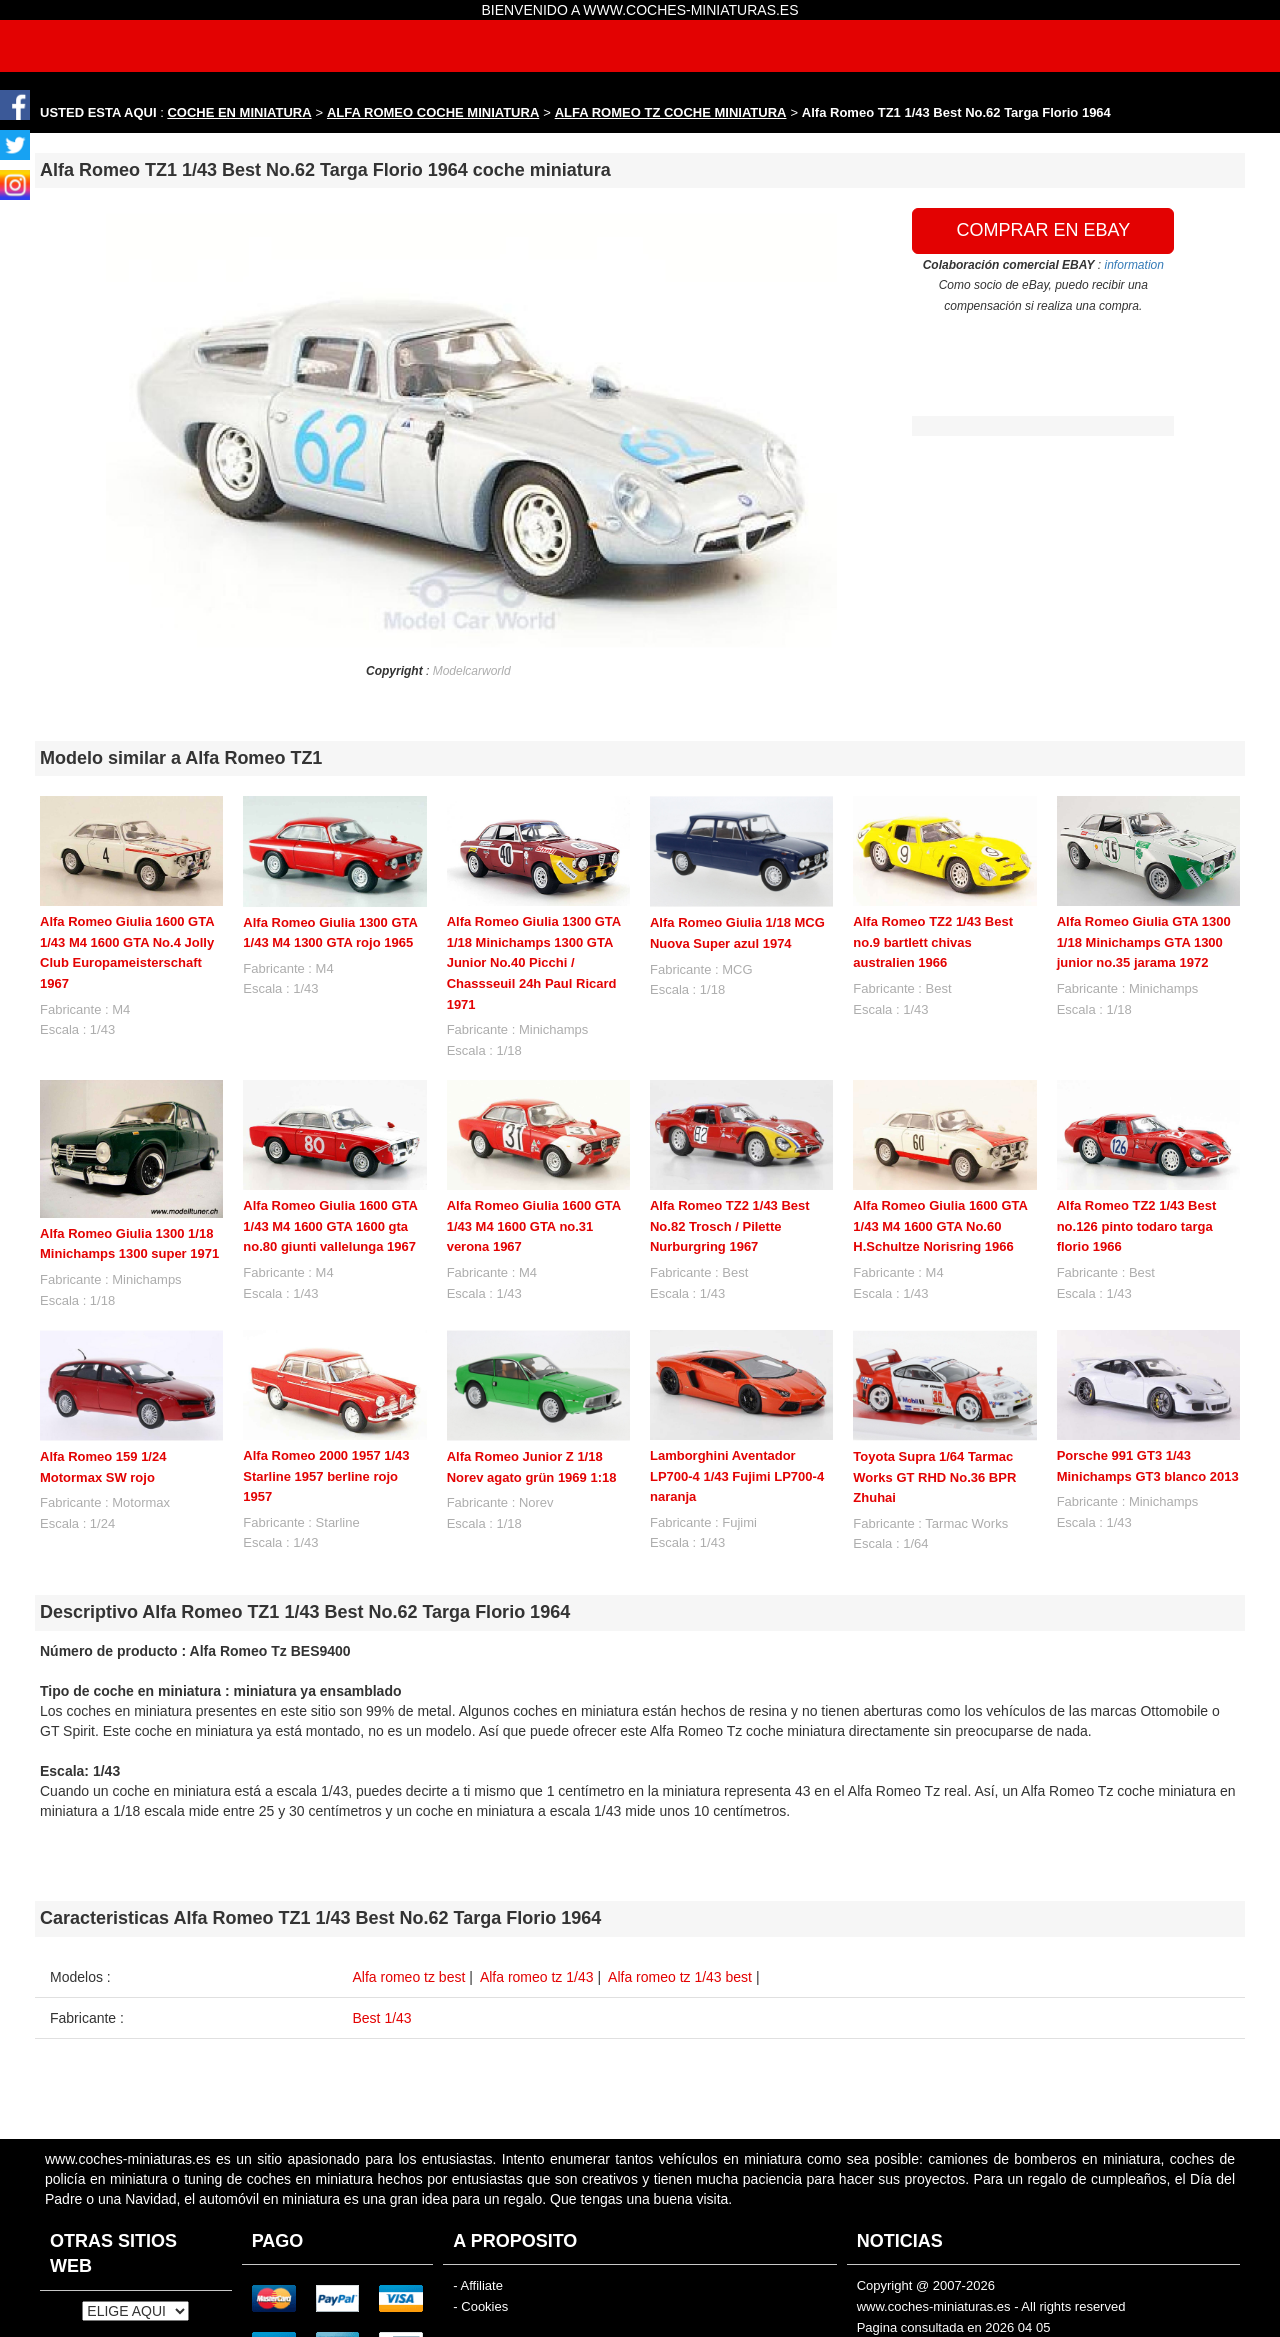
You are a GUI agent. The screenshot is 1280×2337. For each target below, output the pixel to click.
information (1134, 265)
